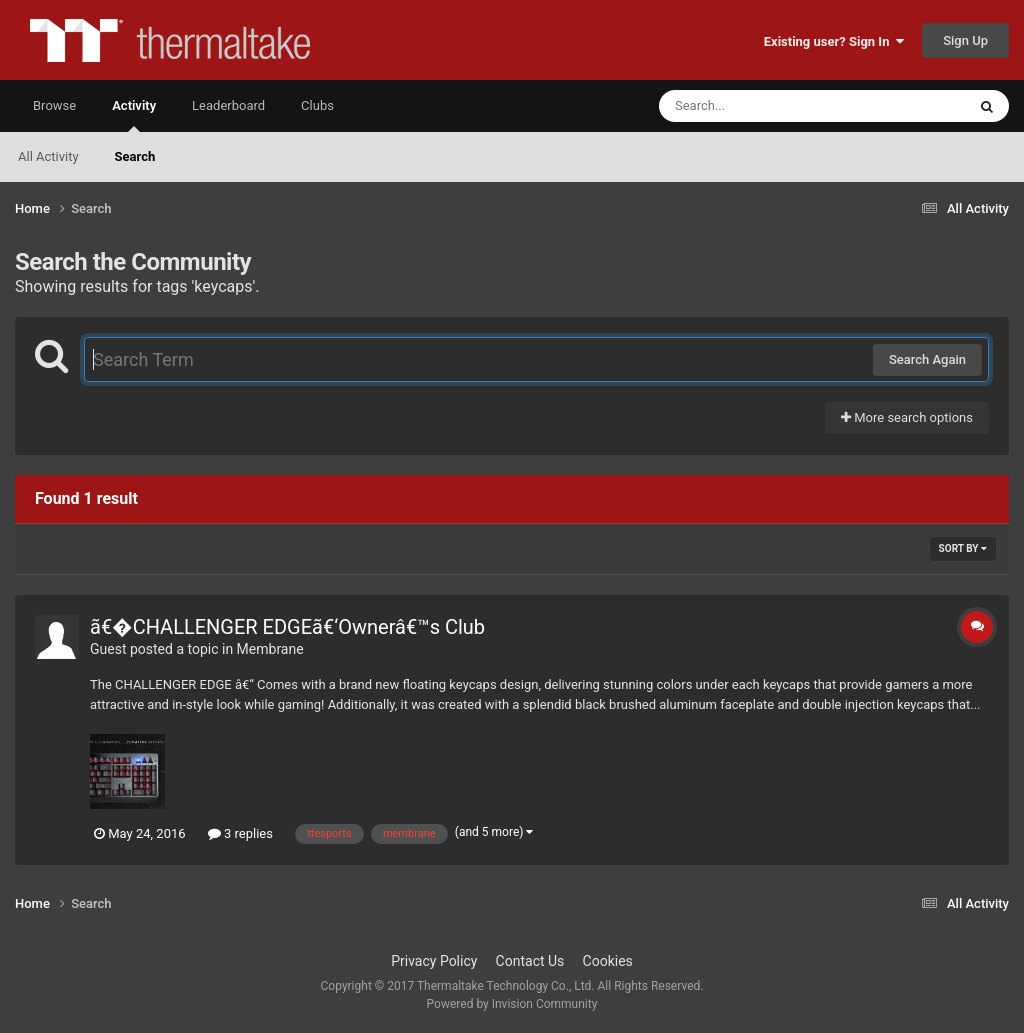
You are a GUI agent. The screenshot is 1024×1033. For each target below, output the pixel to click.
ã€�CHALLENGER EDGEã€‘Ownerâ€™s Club (287, 627)
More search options (907, 417)
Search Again (927, 359)
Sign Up (965, 40)
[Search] (762, 106)
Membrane (270, 649)
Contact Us (530, 961)
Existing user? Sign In (834, 41)
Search (135, 156)
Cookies (608, 961)
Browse (54, 105)
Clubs (317, 105)
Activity (134, 115)
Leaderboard (228, 105)
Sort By (963, 548)
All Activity (48, 156)
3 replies (240, 833)
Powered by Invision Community (512, 1004)
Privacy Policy (434, 961)
